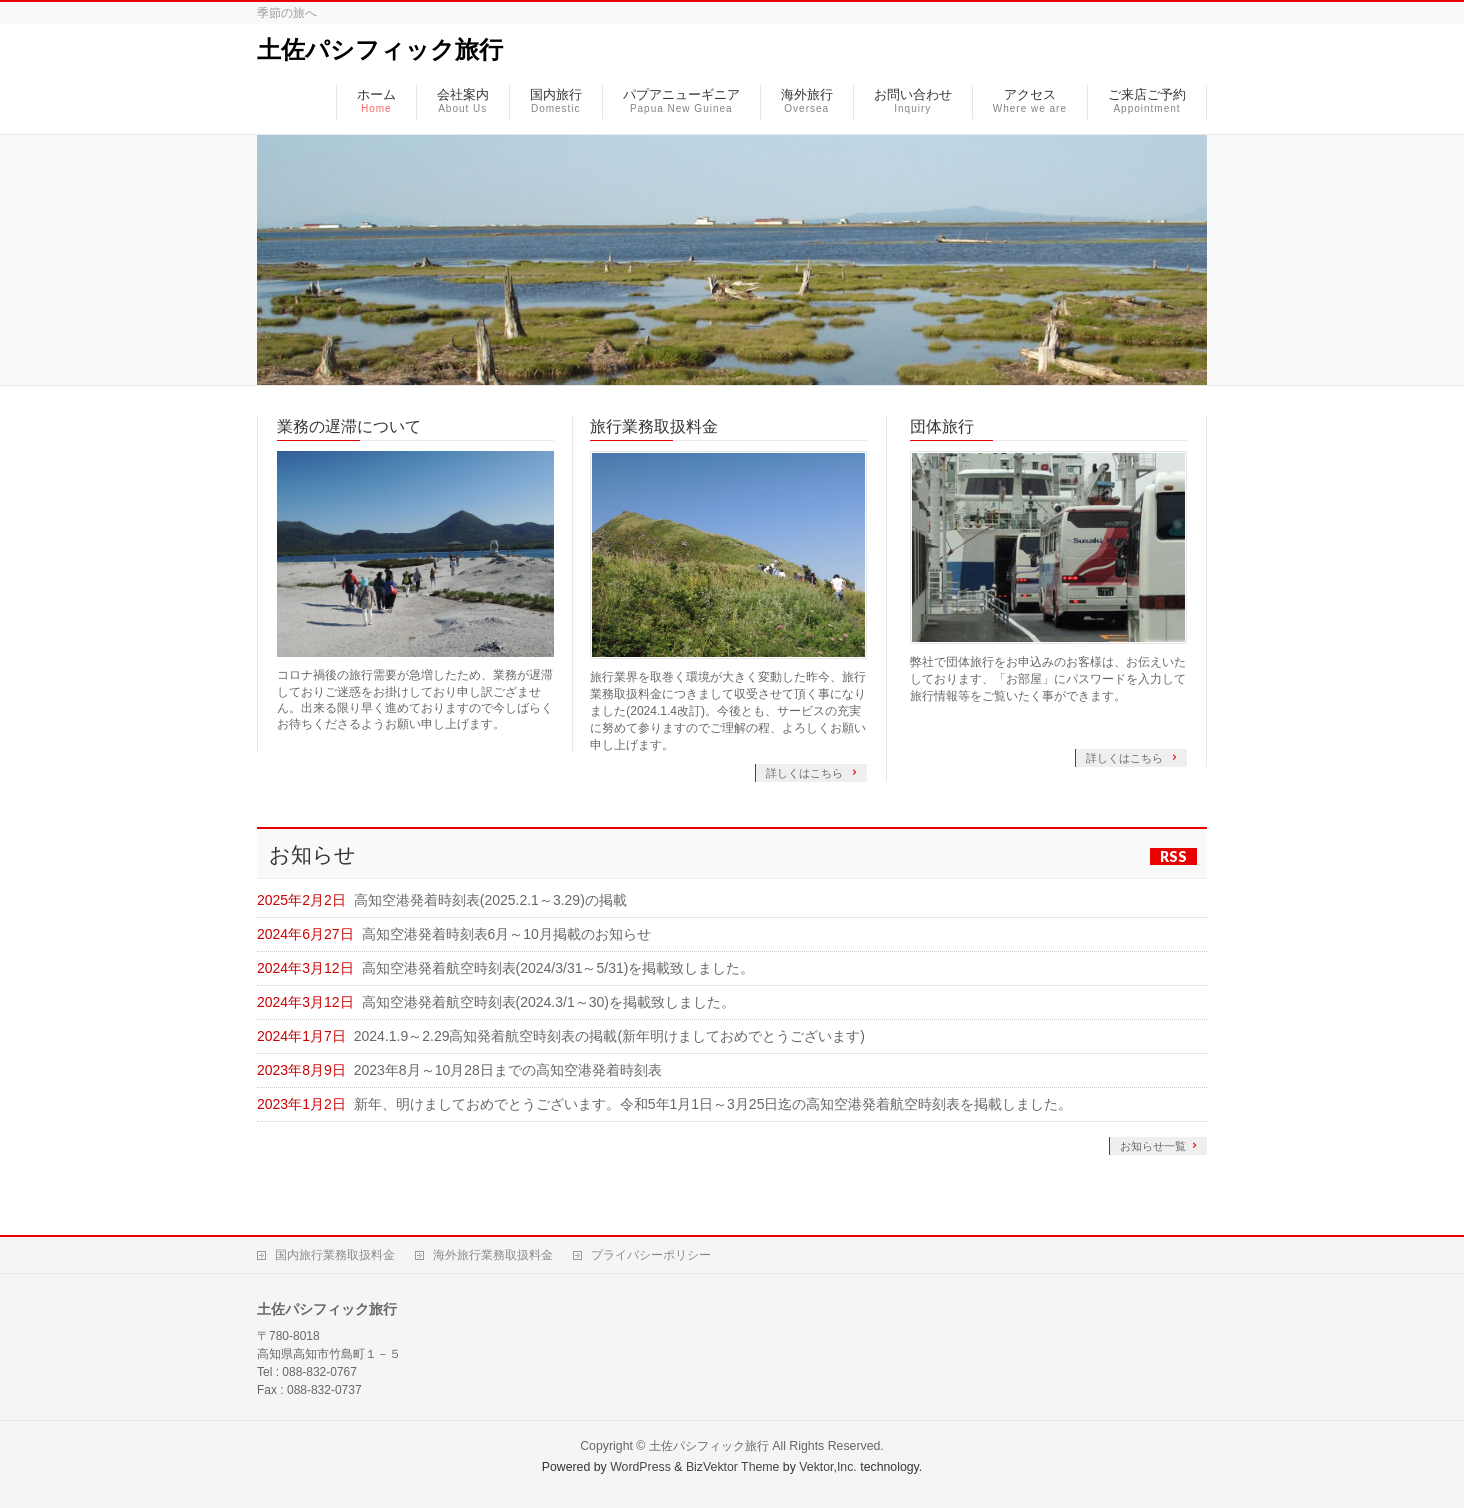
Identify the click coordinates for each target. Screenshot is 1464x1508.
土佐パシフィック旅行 (380, 49)
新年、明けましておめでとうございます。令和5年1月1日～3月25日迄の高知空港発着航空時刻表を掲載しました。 (713, 1104)
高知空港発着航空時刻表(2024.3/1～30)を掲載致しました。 (548, 1002)
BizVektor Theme (733, 1467)
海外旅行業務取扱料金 (493, 1255)
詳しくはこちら (806, 773)
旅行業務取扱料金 (654, 426)
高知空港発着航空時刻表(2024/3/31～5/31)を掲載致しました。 (558, 968)
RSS (1173, 856)
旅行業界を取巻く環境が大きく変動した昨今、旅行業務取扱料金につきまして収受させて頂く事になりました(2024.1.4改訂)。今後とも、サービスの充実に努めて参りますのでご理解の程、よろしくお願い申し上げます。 (728, 711)
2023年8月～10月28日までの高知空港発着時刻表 (508, 1070)
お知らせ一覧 (1153, 1146)
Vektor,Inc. (828, 1467)
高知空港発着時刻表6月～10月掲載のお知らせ (506, 934)
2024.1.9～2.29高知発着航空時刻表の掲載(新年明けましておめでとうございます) (609, 1036)
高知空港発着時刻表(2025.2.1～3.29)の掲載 (490, 900)
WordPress (640, 1467)
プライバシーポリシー (651, 1255)
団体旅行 (942, 426)
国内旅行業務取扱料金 (335, 1255)
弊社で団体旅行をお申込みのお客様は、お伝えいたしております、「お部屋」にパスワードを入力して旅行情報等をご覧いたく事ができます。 (1048, 679)
